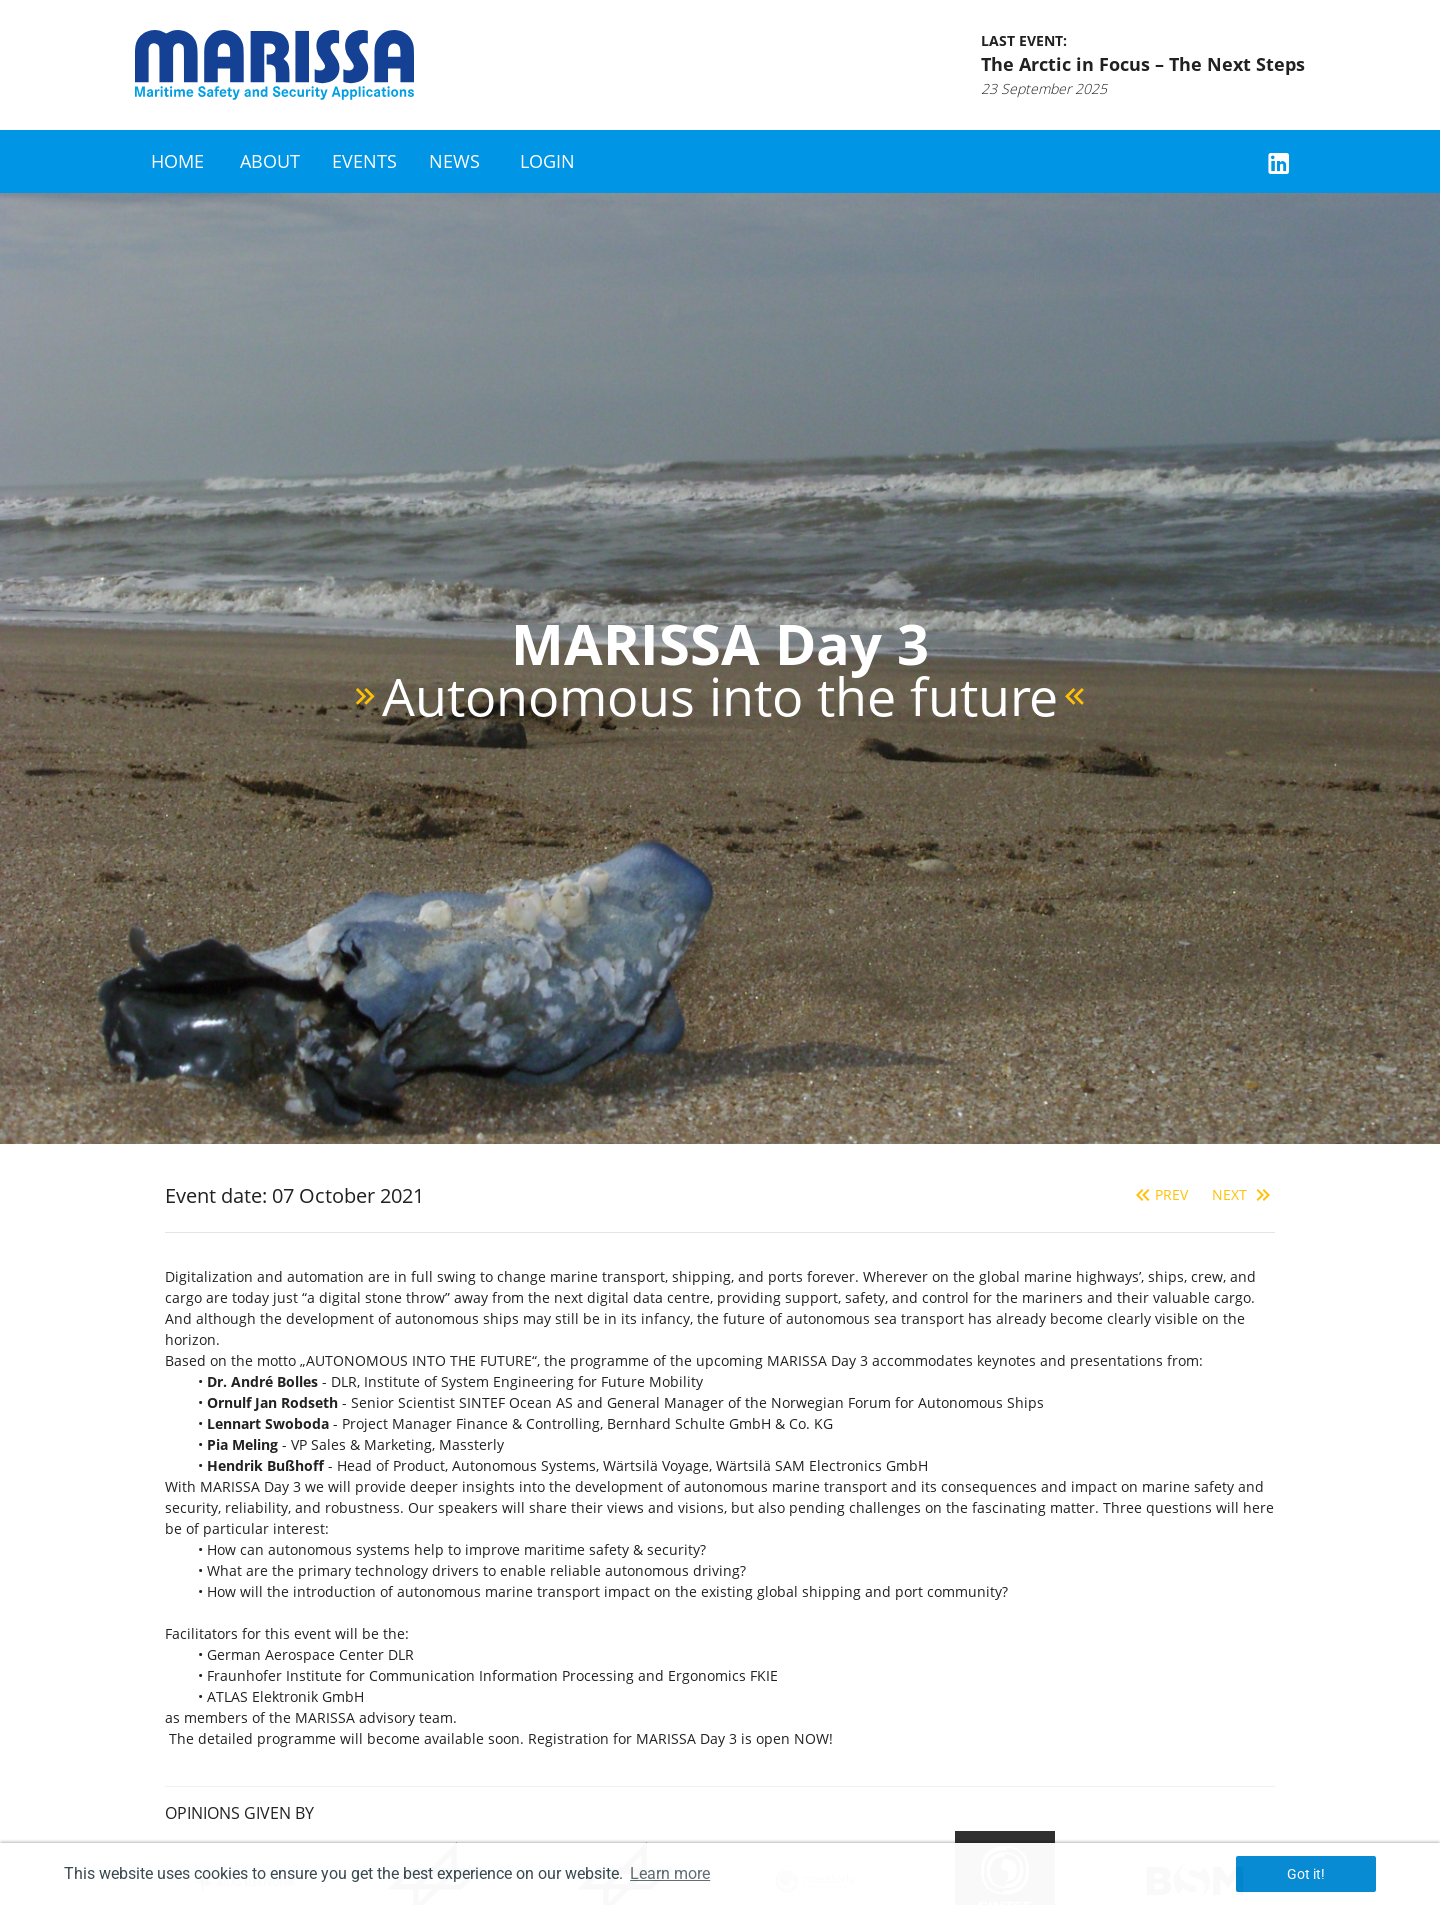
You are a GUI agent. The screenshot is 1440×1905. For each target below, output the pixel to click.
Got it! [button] (1306, 1874)
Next (1243, 1194)
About (270, 161)
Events (364, 161)
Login (547, 161)
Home (177, 161)
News (454, 161)
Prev (1159, 1194)
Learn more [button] (670, 1873)
